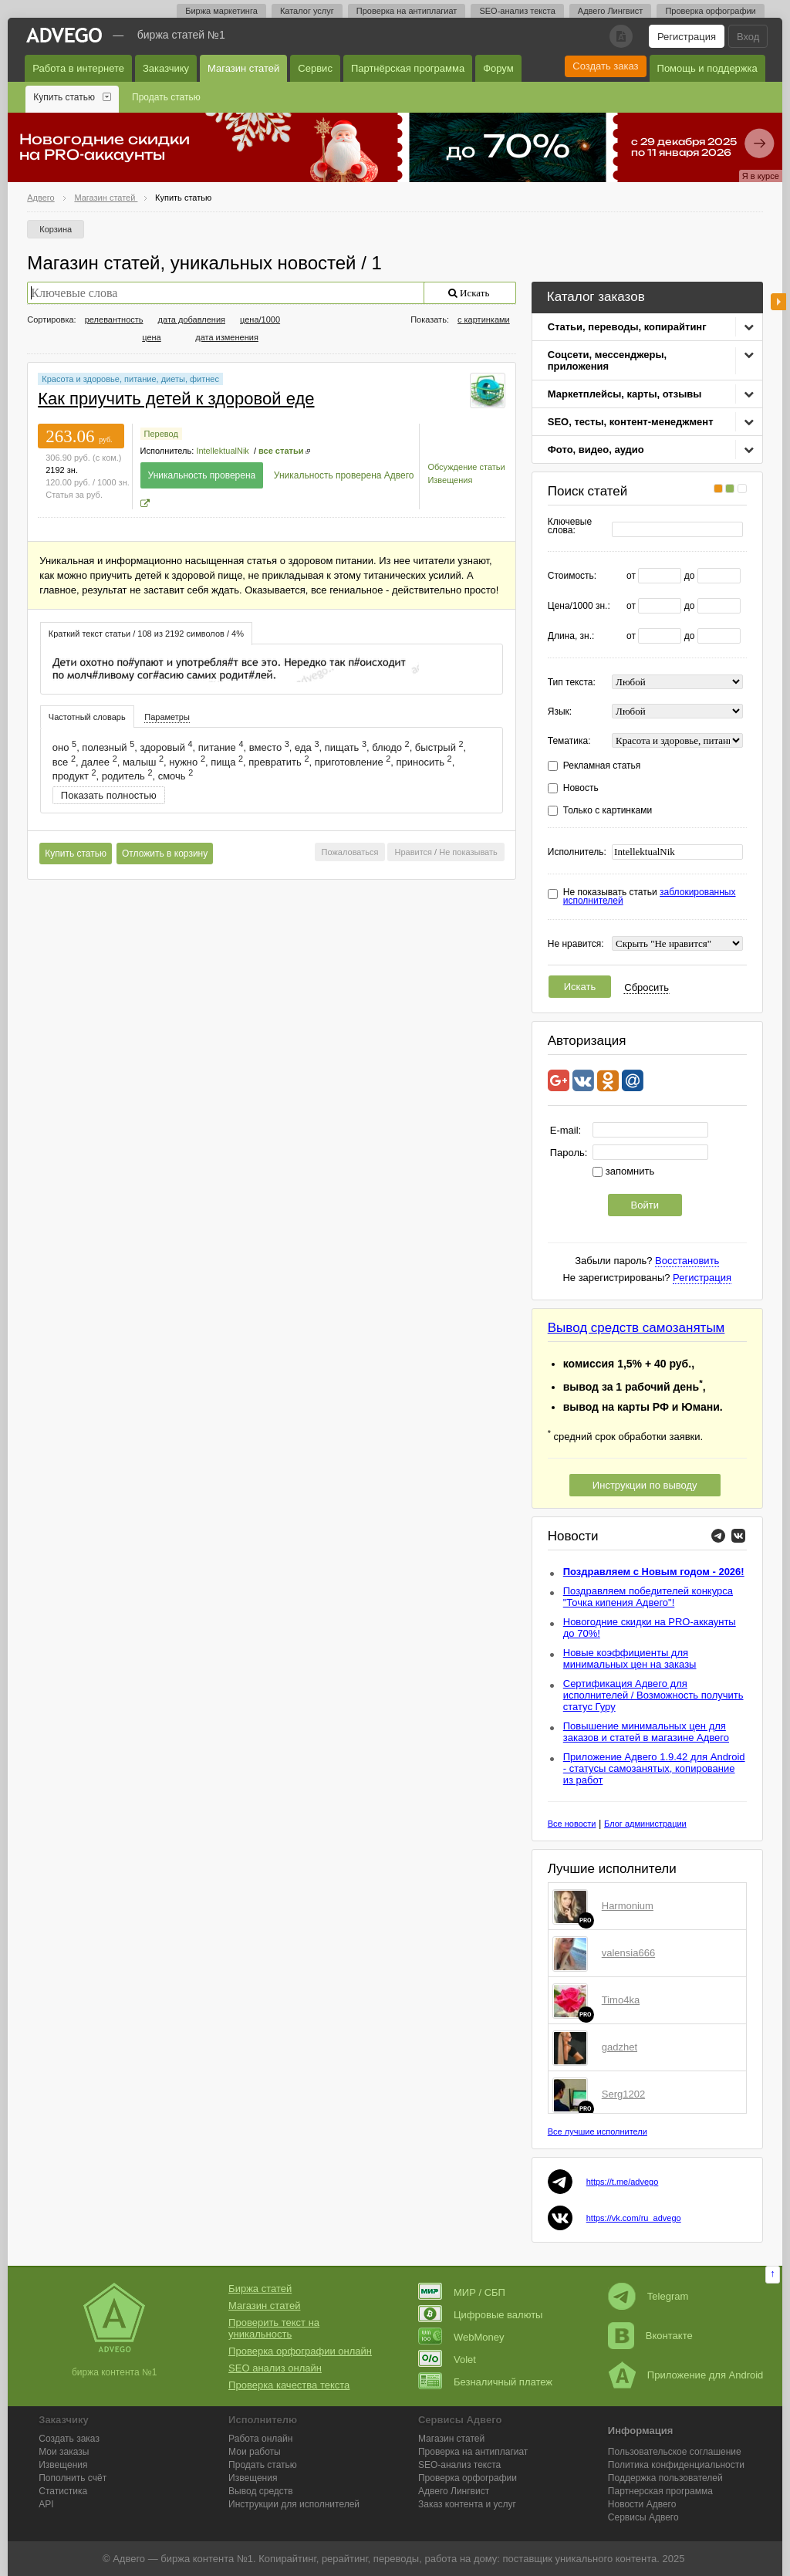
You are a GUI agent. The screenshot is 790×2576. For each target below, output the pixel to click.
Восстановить (687, 1260)
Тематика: (569, 741)
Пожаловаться (350, 852)
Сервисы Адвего (643, 2517)
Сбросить (646, 987)
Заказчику (166, 68)
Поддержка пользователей (665, 2478)
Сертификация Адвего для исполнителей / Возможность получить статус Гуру (653, 1695)
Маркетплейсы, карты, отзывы (625, 394)
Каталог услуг (307, 10)
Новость (581, 788)
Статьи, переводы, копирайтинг (627, 327)
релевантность (114, 319)
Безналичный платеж (485, 2382)
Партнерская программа (660, 2491)
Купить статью (64, 97)
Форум (498, 68)
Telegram (648, 2296)
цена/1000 (260, 319)
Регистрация (686, 36)
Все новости (572, 1823)
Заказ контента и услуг (467, 2504)
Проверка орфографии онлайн (300, 2351)
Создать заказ (605, 66)
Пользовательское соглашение (674, 2451)
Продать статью (166, 97)
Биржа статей (260, 2288)
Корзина (55, 229)
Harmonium (627, 1906)
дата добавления (191, 319)
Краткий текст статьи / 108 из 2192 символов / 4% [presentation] (146, 633)
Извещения (449, 480)
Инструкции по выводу (644, 1485)
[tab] (146, 633)
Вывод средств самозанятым (636, 1327)
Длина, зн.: (571, 636)
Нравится (413, 852)
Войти (645, 1205)
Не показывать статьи (649, 896)
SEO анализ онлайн (275, 2368)
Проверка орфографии (710, 10)
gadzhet (619, 2047)
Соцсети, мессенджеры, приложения (607, 360)
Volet (447, 2359)
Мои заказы (64, 2451)
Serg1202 (623, 2094)
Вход (748, 36)
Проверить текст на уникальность (273, 2328)
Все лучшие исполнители (597, 2131)
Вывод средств (260, 2491)
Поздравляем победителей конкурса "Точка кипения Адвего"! (648, 1596)
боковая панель (778, 301)
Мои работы (254, 2451)
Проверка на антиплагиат (406, 10)
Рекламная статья (602, 766)
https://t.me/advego (622, 2181)
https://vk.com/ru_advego (633, 2218)
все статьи (280, 450)
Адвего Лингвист (610, 10)
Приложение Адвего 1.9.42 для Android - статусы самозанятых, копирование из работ (654, 1768)
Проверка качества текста (288, 2385)
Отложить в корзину (165, 853)
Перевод (161, 433)
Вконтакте (650, 2335)
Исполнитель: (577, 852)
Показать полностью (109, 795)
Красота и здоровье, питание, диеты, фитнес (130, 379)
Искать (580, 986)
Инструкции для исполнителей (294, 2504)
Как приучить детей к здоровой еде (176, 398)
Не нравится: (576, 944)
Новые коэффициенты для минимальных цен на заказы (630, 1658)
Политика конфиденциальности (676, 2464)
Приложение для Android (686, 2375)
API (46, 2504)
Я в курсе (760, 176)
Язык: (560, 712)
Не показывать (468, 852)
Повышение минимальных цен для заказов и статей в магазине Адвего (646, 1731)
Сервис (315, 68)
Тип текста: (572, 682)
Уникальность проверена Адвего (344, 475)
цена (151, 337)
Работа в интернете (78, 68)
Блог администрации (645, 1823)
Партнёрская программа (407, 68)
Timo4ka (621, 2000)
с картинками (483, 319)
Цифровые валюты (480, 2315)
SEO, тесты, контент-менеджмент (631, 422)
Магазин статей (243, 68)
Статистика (63, 2491)
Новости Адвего (642, 2504)
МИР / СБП (461, 2292)
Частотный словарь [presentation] (87, 717)
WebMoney (461, 2337)
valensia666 (628, 1953)
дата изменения (226, 337)
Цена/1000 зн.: (579, 606)
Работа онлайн (260, 2438)
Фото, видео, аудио (596, 449)
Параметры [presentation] (167, 717)
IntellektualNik (222, 450)
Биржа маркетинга (221, 10)
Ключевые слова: (570, 526)
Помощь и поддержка (707, 68)
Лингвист (453, 2491)
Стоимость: (572, 576)
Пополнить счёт (72, 2478)
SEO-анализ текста (517, 10)
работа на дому (460, 2558)
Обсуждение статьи (466, 467)
